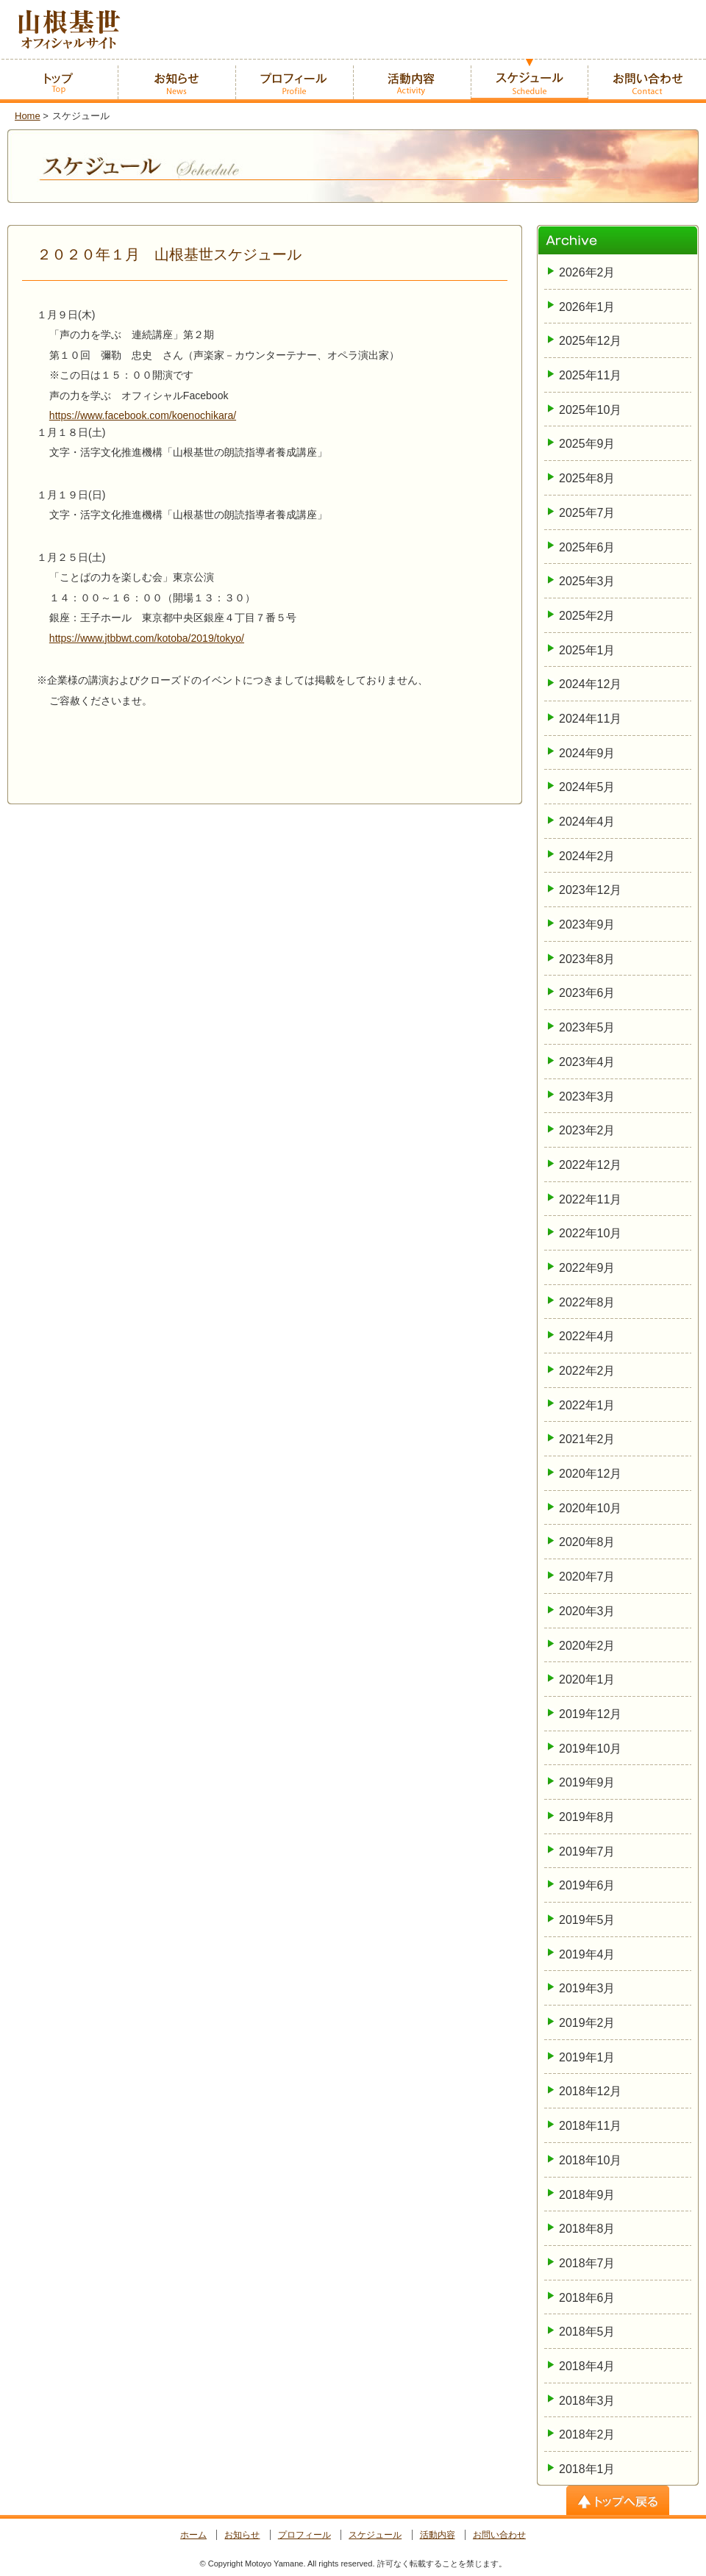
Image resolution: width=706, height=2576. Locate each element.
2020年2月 (587, 1645)
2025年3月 (587, 581)
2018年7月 (587, 2263)
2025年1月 (587, 650)
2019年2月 (587, 2023)
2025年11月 (590, 375)
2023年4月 (587, 1062)
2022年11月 (590, 1199)
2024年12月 (590, 684)
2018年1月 (587, 2469)
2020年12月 (590, 1473)
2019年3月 (587, 1988)
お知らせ (242, 2535)
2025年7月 (587, 513)
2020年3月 (587, 1611)
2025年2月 (587, 615)
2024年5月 (587, 787)
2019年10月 (590, 1748)
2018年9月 (587, 2195)
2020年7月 (587, 1576)
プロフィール (304, 2535)
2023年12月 (590, 890)
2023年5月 (587, 1027)
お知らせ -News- (176, 81)
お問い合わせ (499, 2535)
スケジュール (375, 2535)
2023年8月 (587, 959)
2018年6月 (587, 2297)
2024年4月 (587, 821)
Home (27, 115)
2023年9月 (587, 924)
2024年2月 (587, 856)
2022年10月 (590, 1233)
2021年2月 (587, 1439)
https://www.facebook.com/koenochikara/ (142, 415)
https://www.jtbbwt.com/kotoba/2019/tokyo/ (146, 638)
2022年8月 (587, 1302)
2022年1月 (587, 1405)
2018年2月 (587, 2434)
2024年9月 (587, 753)
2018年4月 (587, 2366)
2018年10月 (590, 2160)
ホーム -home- (59, 81)
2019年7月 (587, 1851)
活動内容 (437, 2535)
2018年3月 (587, 2400)
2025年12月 (590, 340)
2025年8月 (587, 478)
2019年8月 (587, 1817)
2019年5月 (587, 1920)
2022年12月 (590, 1165)
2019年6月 (587, 1885)
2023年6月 (587, 993)
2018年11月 (590, 2125)
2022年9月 (587, 1268)
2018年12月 (590, 2091)
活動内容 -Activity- (412, 81)
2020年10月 (590, 1508)
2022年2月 (587, 1370)
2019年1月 (587, 2057)
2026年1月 (587, 307)
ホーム (193, 2535)
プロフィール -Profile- (294, 81)
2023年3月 (587, 1096)
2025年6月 (587, 547)
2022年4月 (587, 1336)
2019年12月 (590, 1714)
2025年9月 (587, 443)
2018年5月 (587, 2331)
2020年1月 (587, 1679)
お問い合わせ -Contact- (647, 81)
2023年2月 (587, 1130)
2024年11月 (590, 718)
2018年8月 (587, 2228)
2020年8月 (587, 1542)
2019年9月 (587, 1782)
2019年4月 (587, 1954)
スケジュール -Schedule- (529, 81)
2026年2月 (587, 272)
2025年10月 (590, 410)
